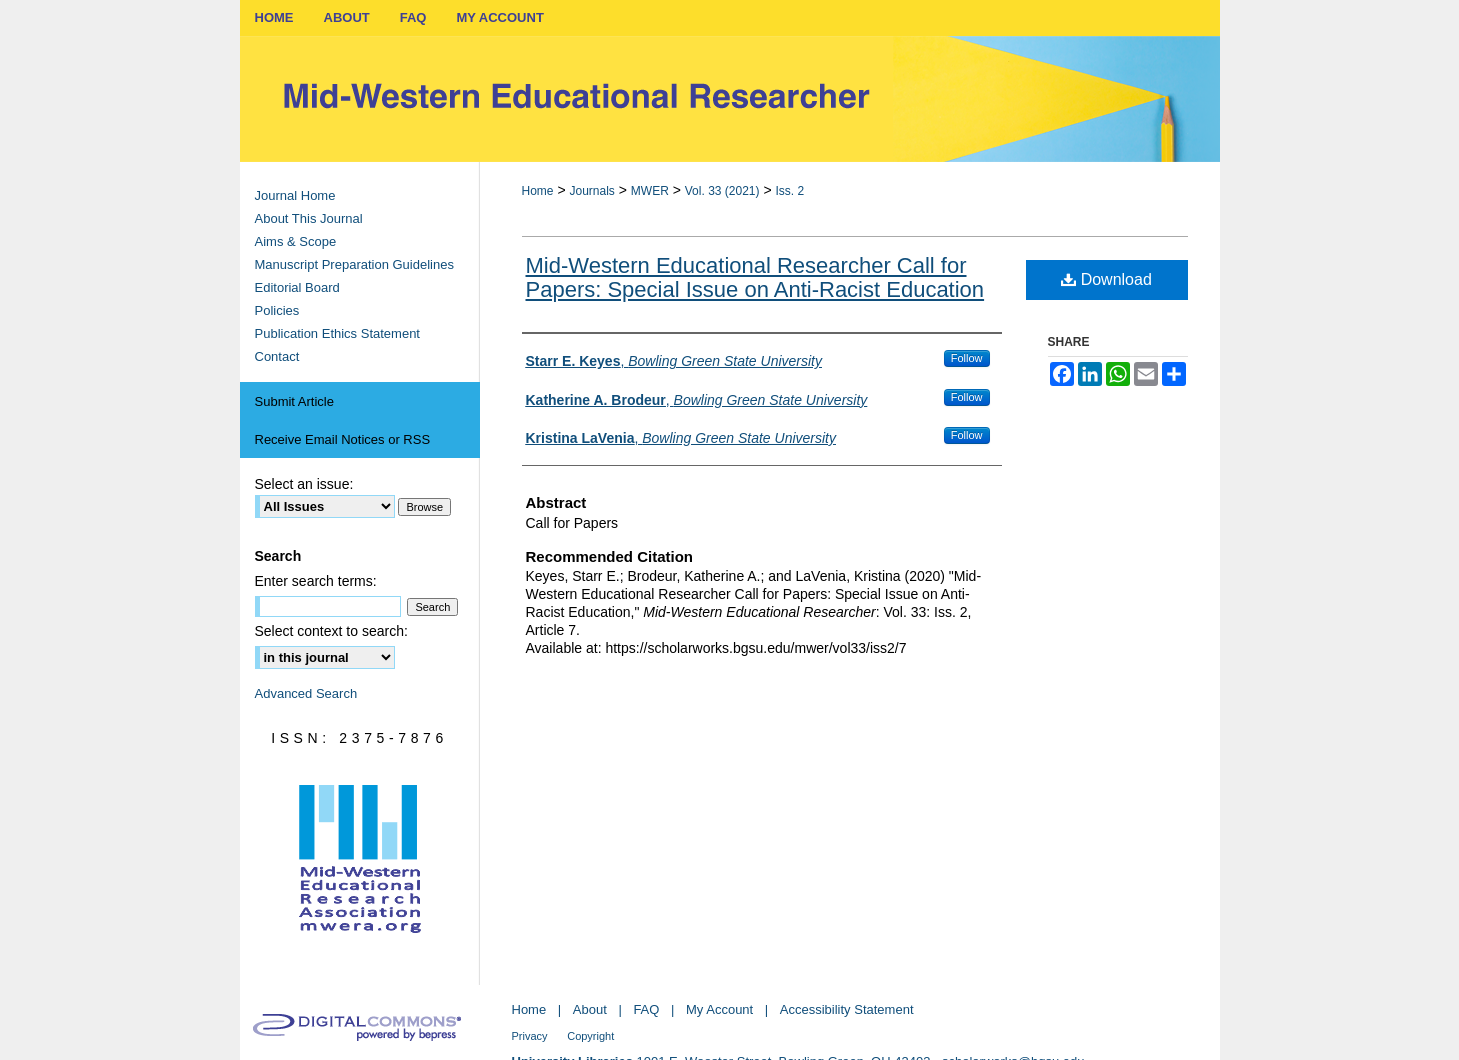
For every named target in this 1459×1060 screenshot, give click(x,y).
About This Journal (309, 218)
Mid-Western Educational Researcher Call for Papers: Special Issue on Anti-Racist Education (755, 277)
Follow (967, 358)
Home (538, 191)
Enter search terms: (316, 581)
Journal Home (295, 195)
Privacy (530, 1036)
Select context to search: (331, 631)
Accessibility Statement (847, 1009)
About (590, 1009)
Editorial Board (297, 287)
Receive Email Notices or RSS (343, 439)
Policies (277, 310)
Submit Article (294, 401)
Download (1106, 279)
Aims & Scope (296, 241)
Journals (591, 191)
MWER (650, 191)
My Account (719, 1009)
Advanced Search (306, 693)
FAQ (646, 1009)
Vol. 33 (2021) (722, 191)
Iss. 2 (789, 191)
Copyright (590, 1036)
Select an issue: (304, 484)
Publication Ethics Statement (337, 333)
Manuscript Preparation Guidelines (354, 264)
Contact (277, 356)
